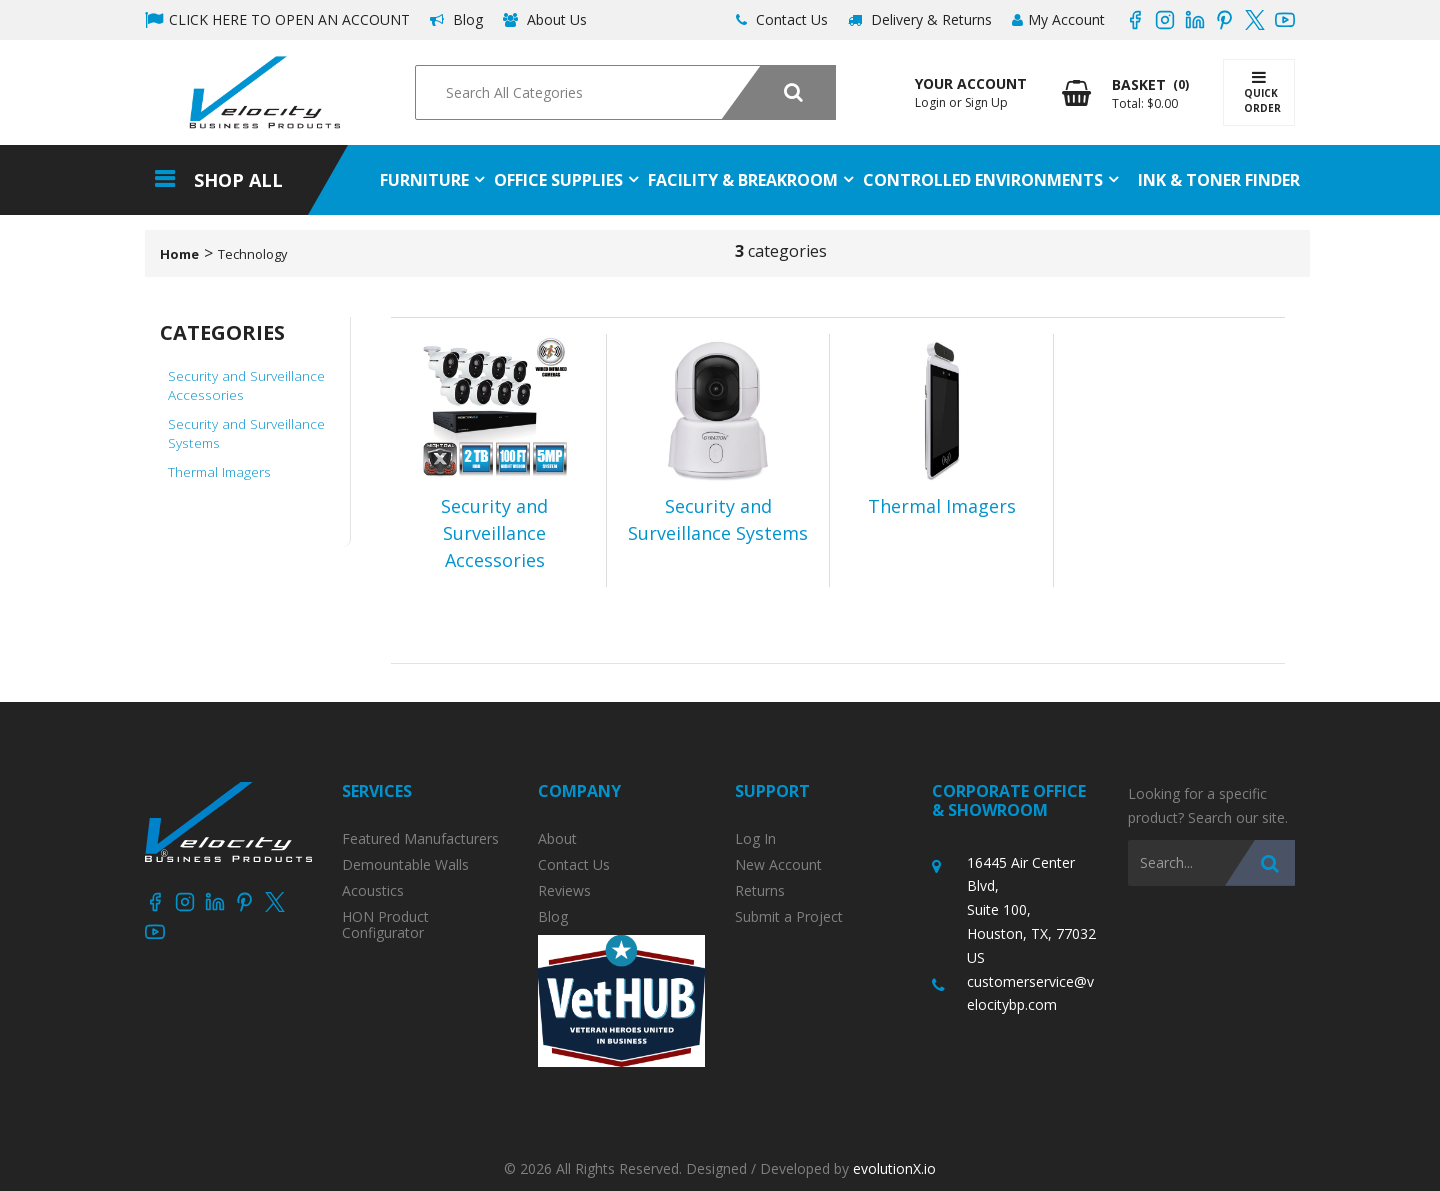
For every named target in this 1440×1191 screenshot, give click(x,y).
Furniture (424, 180)
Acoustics (373, 891)
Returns (760, 891)
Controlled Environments (983, 180)
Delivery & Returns (920, 19)
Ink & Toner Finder (1219, 180)
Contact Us (782, 19)
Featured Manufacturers (420, 839)
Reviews (564, 891)
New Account (778, 865)
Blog (456, 19)
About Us (545, 19)
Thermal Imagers (219, 471)
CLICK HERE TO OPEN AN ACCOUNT (277, 19)
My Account (1058, 19)
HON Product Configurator (385, 925)
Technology (252, 254)
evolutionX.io (894, 1168)
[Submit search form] (778, 92)
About (557, 839)
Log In (755, 839)
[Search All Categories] (625, 92)
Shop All (238, 180)
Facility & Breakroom (743, 180)
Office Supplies (558, 180)
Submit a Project (789, 917)
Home (179, 254)
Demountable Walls (405, 865)
